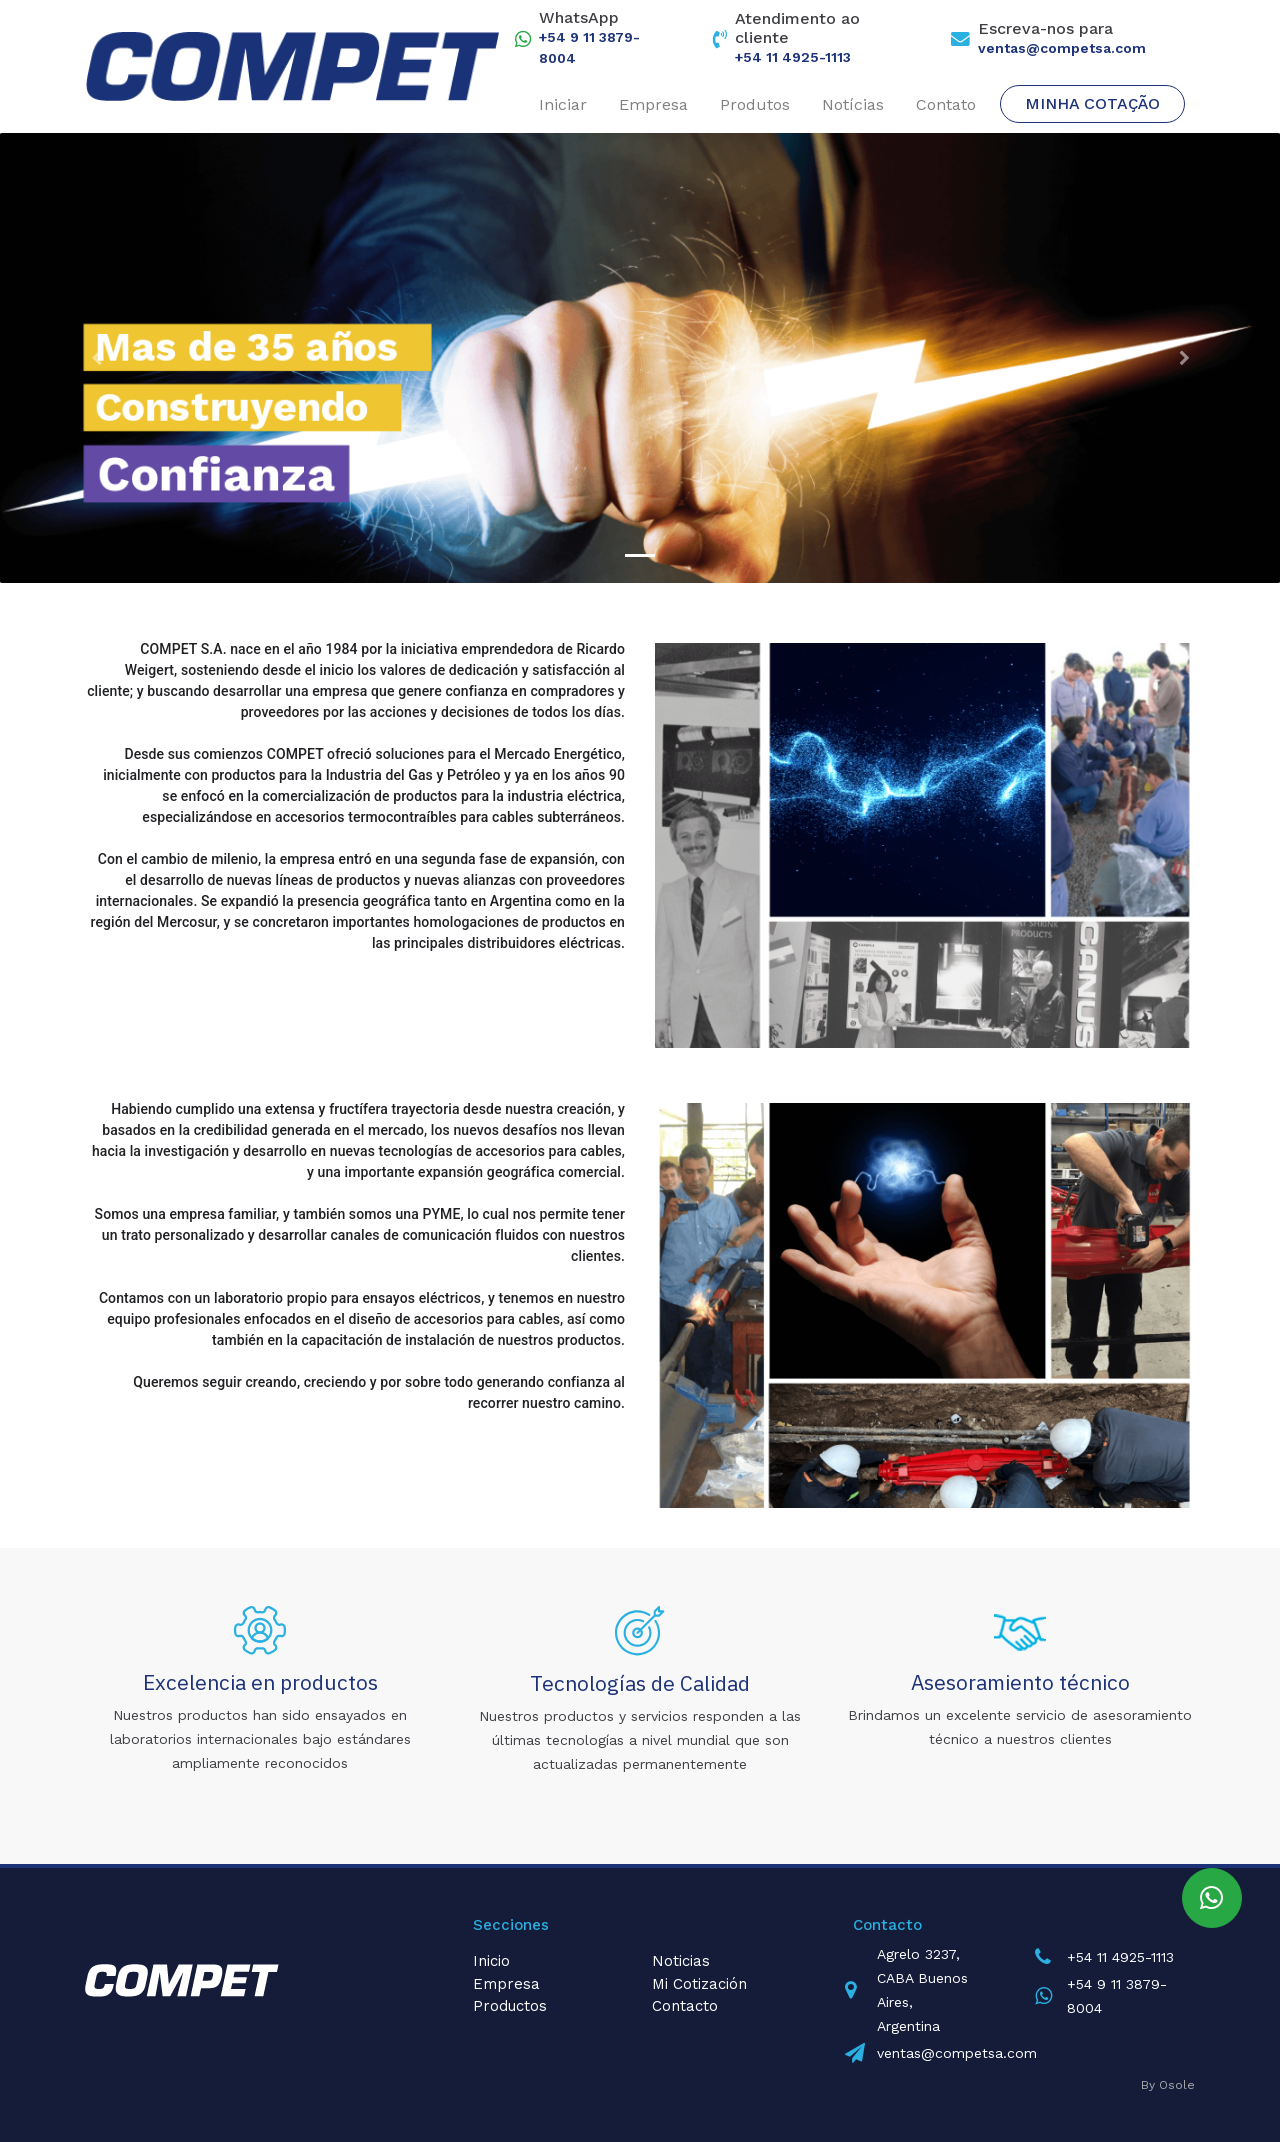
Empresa (653, 104)
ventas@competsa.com (1062, 48)
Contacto (685, 2006)
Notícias (853, 104)
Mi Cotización (699, 1984)
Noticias (681, 1961)
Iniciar (563, 104)
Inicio (491, 1961)
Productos (510, 2006)
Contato (946, 104)
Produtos (755, 104)
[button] (96, 358)
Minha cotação (1092, 103)
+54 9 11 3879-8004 (589, 47)
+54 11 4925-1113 (793, 57)
